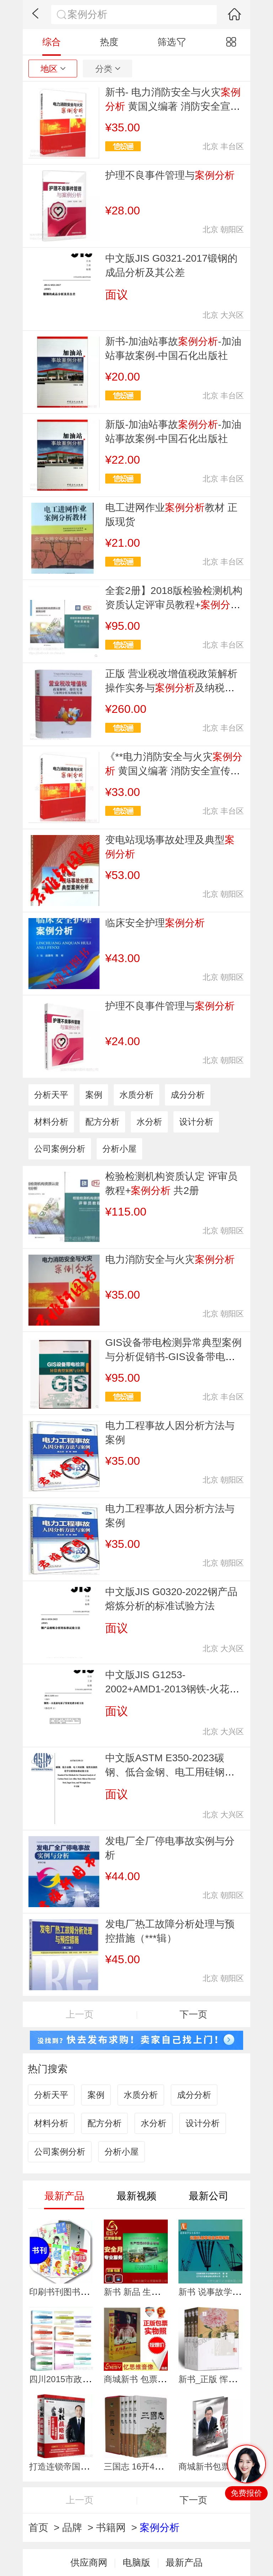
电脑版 (136, 2562)
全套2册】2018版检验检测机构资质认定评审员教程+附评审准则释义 (173, 604)
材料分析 (51, 1121)
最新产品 (184, 2562)
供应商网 (88, 2562)
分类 (107, 68)
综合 (51, 42)
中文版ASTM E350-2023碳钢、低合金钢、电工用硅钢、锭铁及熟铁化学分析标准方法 (170, 1772)
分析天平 (51, 1094)
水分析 (149, 1121)
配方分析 (102, 1121)
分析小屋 (119, 1148)
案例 (93, 1094)
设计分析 (196, 1121)
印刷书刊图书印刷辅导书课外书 (89, 2292)
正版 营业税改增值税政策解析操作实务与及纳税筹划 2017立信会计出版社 (171, 688)
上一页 (79, 2014)
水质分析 (136, 1094)
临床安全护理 (155, 922)
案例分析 (160, 2527)
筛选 (171, 42)
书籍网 (111, 2527)
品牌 (72, 2527)
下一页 (193, 2014)
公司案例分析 (59, 1148)
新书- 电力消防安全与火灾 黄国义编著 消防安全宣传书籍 (173, 106)
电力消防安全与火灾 (170, 1259)
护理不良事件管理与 (170, 175)
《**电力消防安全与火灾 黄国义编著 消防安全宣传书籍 (173, 771)
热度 (109, 42)
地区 (53, 68)
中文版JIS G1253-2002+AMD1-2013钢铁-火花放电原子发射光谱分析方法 (172, 1689)
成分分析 (188, 1094)
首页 (38, 2527)
